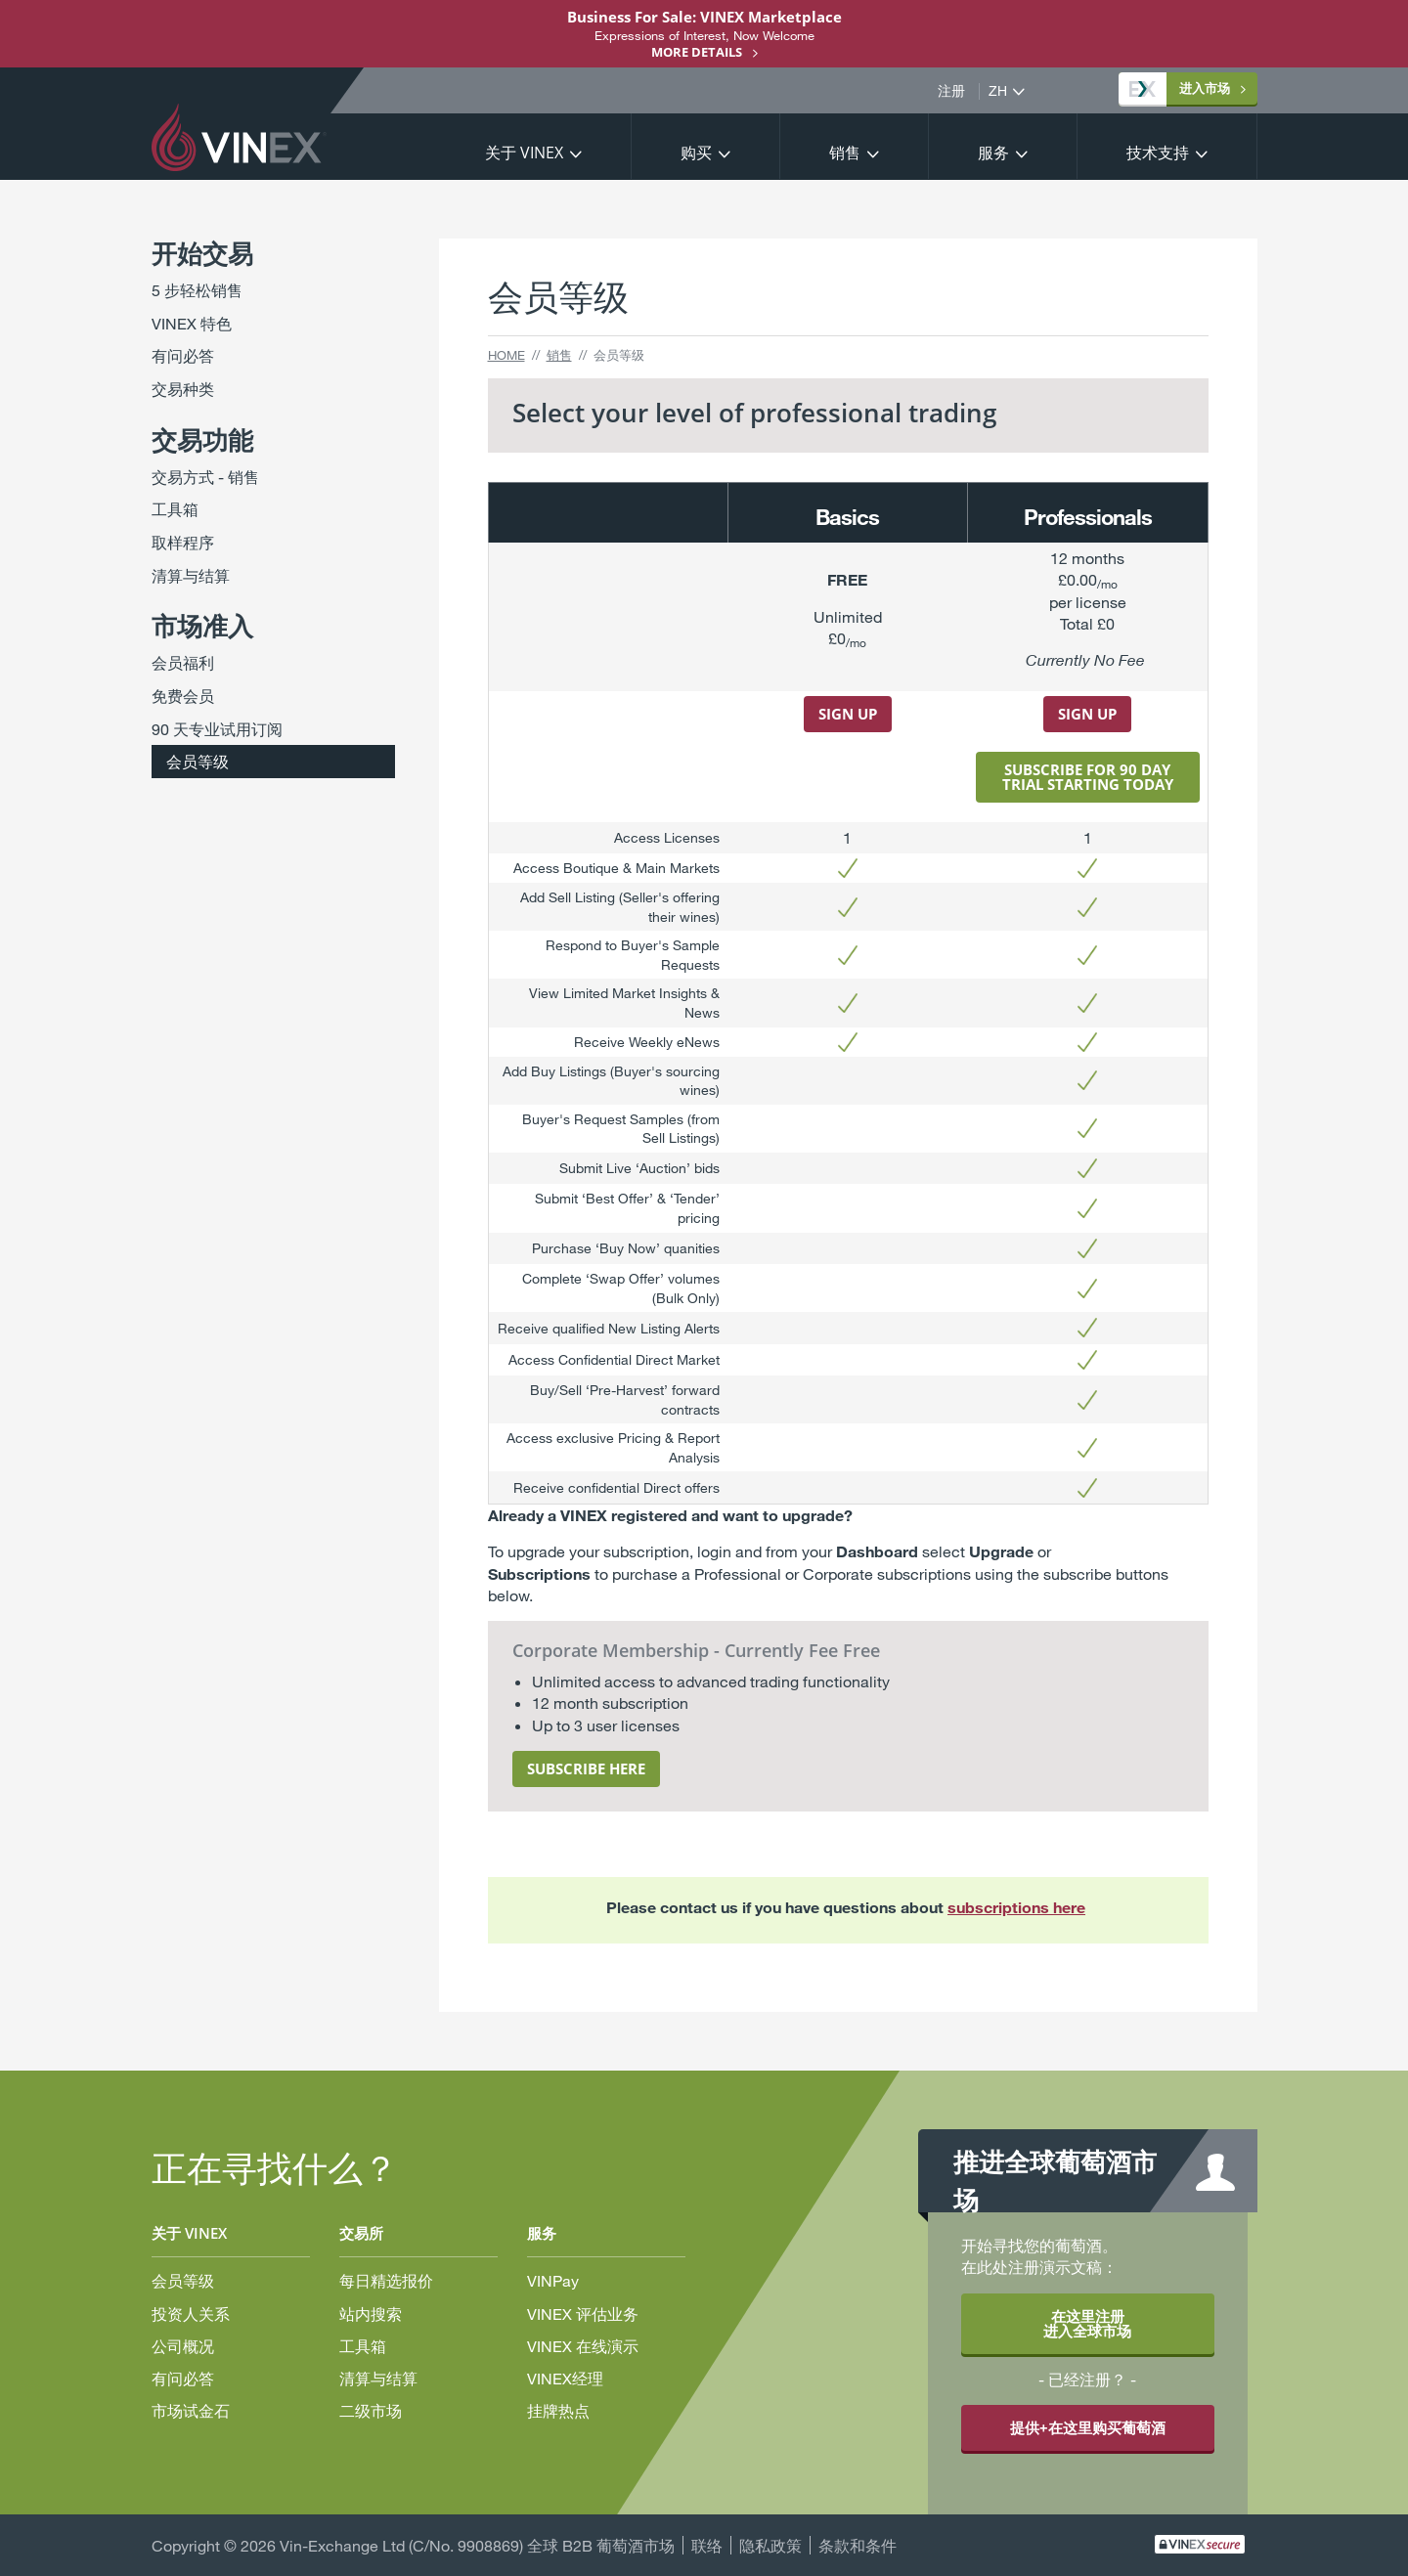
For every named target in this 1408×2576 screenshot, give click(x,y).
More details (696, 52)
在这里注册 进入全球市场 (1087, 2323)
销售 (844, 152)
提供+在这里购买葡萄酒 (1088, 2427)
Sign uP (1087, 713)
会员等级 (197, 761)
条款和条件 (857, 2545)
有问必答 (183, 355)
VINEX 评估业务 (582, 2313)
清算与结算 (191, 575)
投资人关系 (191, 2313)
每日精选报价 (386, 2280)
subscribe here (586, 1768)
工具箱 (175, 509)
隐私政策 (770, 2545)
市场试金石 (191, 2410)
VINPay (553, 2280)
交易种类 (183, 388)
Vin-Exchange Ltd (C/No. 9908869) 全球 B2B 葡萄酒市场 (477, 2545)
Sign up (847, 713)
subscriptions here (1016, 1907)
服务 (993, 152)
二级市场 (370, 2410)
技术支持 (1157, 152)
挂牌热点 (558, 2410)
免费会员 (183, 695)
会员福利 (183, 662)
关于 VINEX (524, 152)
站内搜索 (370, 2313)
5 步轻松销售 (197, 290)
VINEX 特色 (192, 323)
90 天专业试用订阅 (217, 729)
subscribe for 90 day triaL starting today (1087, 777)
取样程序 (183, 542)
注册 (951, 91)
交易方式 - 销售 (205, 476)
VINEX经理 (565, 2378)
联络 (707, 2545)
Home (506, 355)
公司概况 (183, 2345)
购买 (696, 152)
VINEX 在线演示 (582, 2345)
